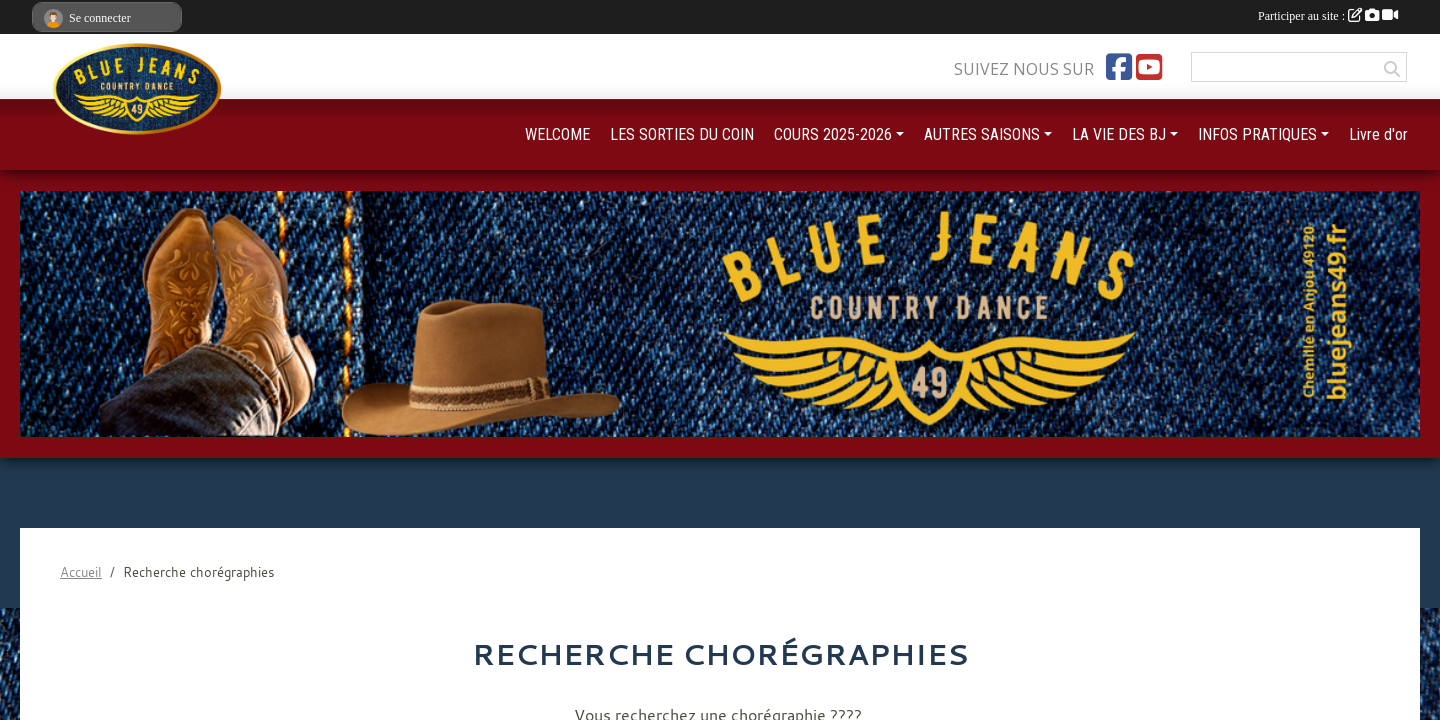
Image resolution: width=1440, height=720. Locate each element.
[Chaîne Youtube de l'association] (1149, 67)
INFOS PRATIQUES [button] (1257, 134)
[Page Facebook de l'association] (1119, 67)
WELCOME (557, 134)
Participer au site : (1328, 16)
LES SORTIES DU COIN (682, 134)
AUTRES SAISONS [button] (982, 134)
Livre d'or (1378, 134)
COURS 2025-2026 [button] (833, 134)
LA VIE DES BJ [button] (1119, 134)
